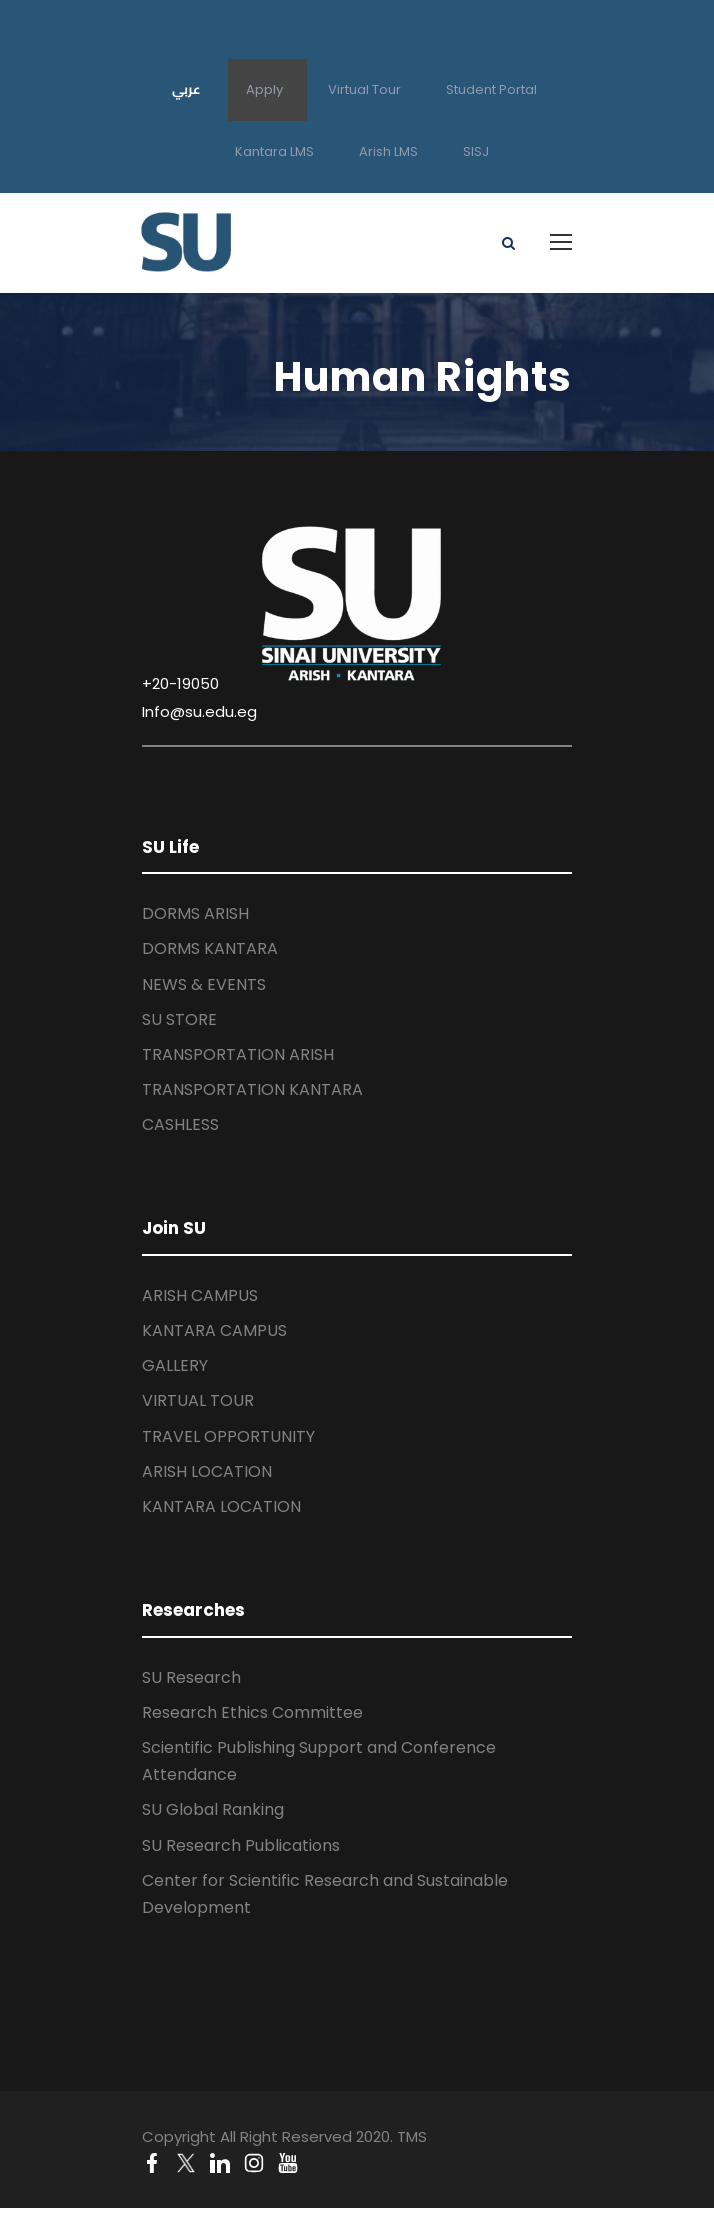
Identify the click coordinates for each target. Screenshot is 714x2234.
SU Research (191, 1677)
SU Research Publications (241, 1845)
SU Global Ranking (213, 1809)
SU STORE (179, 1019)
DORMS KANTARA (210, 948)
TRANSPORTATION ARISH (238, 1054)
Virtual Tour (364, 89)
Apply (264, 89)
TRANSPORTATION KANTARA (252, 1089)
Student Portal (491, 89)
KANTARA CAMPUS (214, 1330)
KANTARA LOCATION (221, 1506)
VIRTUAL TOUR (198, 1400)
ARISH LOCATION (207, 1471)
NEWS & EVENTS (204, 984)
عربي (186, 89)
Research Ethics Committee (252, 1712)
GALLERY (175, 1365)
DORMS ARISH (195, 913)
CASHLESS (180, 1124)
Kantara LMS (274, 151)
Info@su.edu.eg (199, 711)
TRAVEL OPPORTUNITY (228, 1436)
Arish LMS (388, 151)
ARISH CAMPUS (200, 1295)
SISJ (476, 151)
